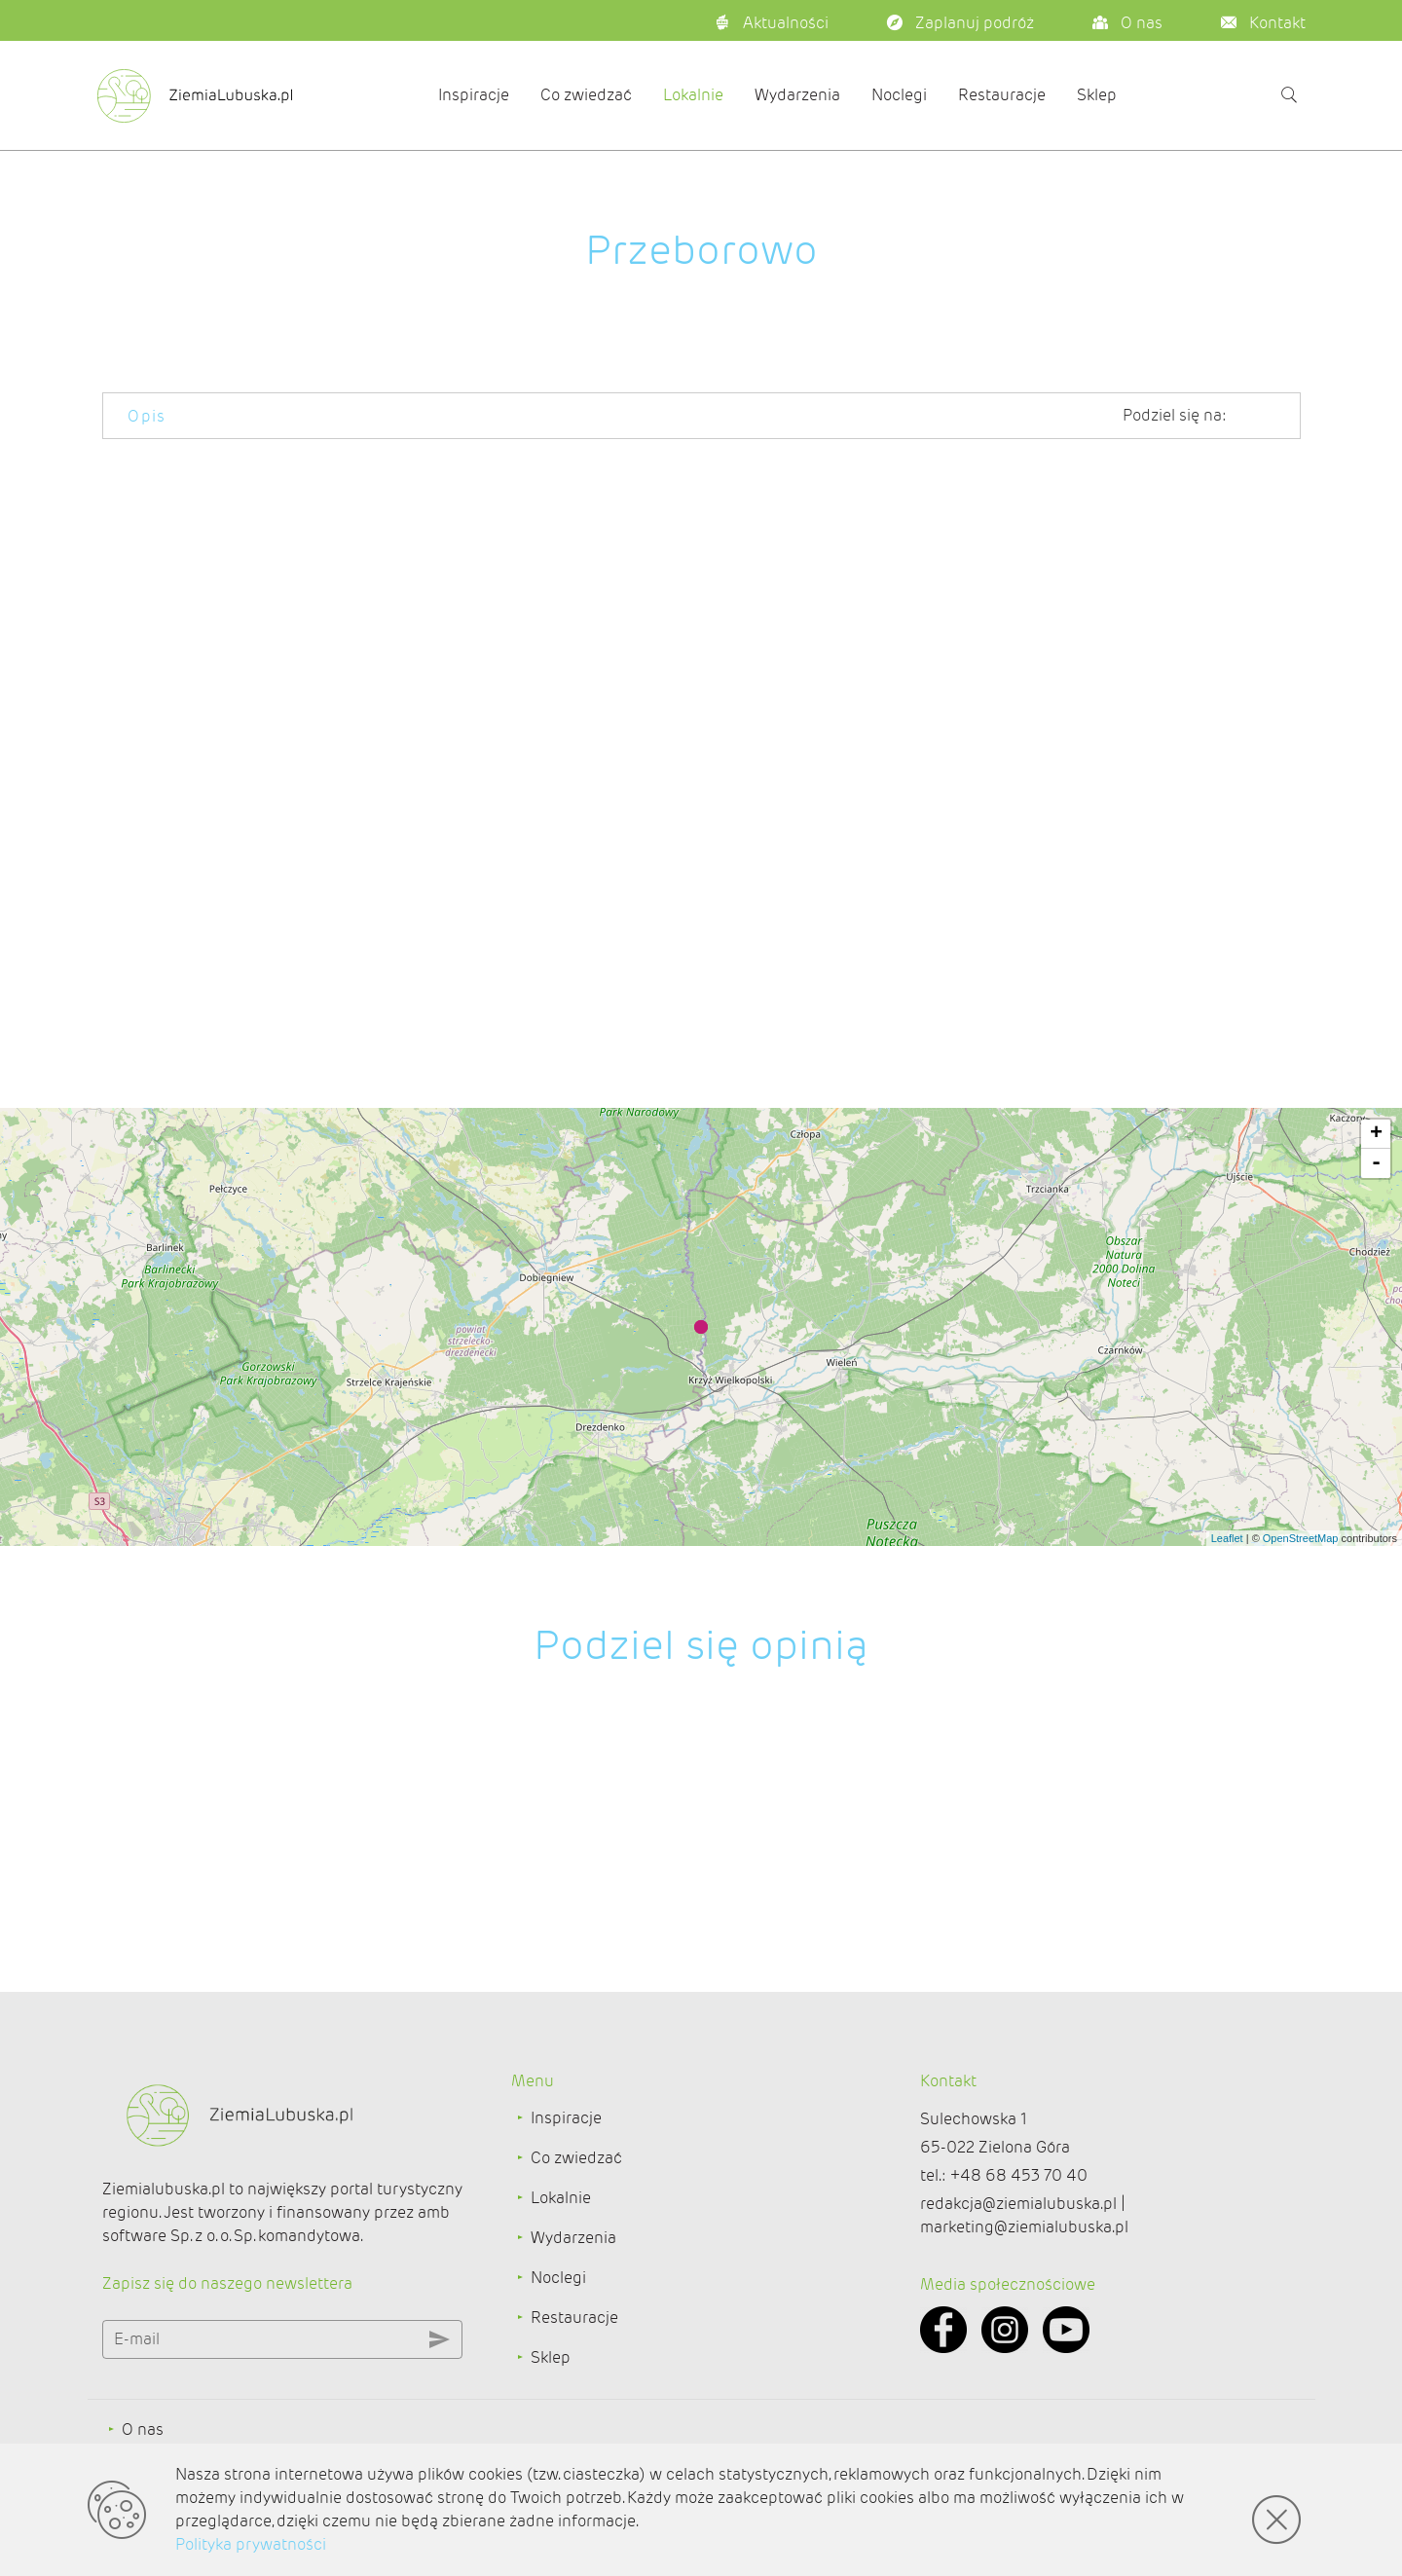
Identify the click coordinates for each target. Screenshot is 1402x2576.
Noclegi (899, 95)
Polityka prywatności (250, 2544)
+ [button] (1376, 1134)
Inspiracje (473, 95)
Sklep (1097, 95)
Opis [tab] (147, 416)
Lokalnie (693, 95)
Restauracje (1002, 95)
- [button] (1376, 1163)
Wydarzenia (797, 95)
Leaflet (1227, 1538)
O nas (143, 2427)
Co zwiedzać (586, 95)
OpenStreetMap (1301, 1538)
